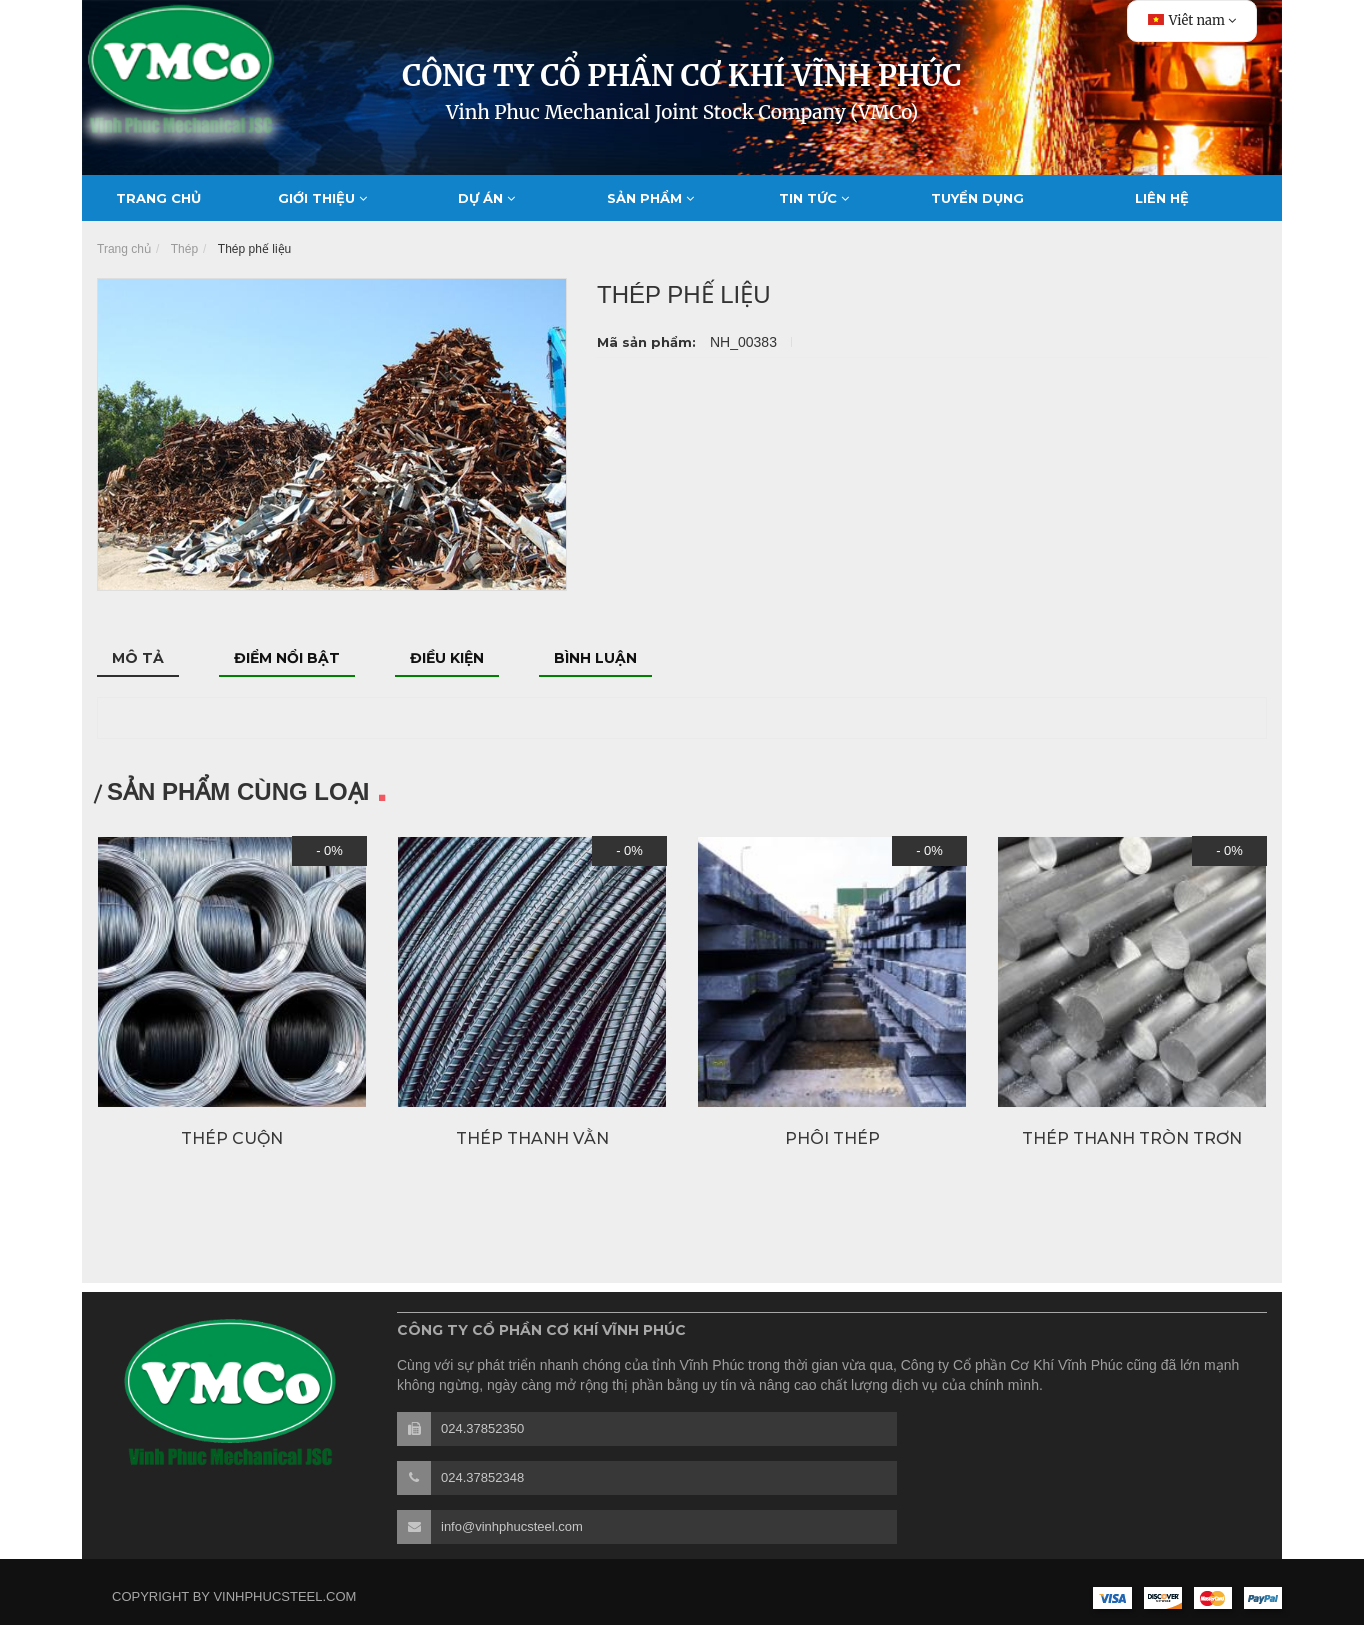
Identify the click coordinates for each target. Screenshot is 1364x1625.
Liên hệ (1162, 198)
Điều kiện (447, 658)
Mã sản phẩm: (648, 342)
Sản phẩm (650, 198)
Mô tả (138, 658)
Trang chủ (158, 198)
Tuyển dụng (977, 198)
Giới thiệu (322, 198)
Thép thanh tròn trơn (1132, 1138)
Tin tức (814, 198)
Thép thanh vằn (532, 1138)
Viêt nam (1192, 20)
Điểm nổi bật (287, 658)
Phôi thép (832, 1138)
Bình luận (595, 658)
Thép (184, 249)
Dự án (486, 198)
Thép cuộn (232, 1138)
